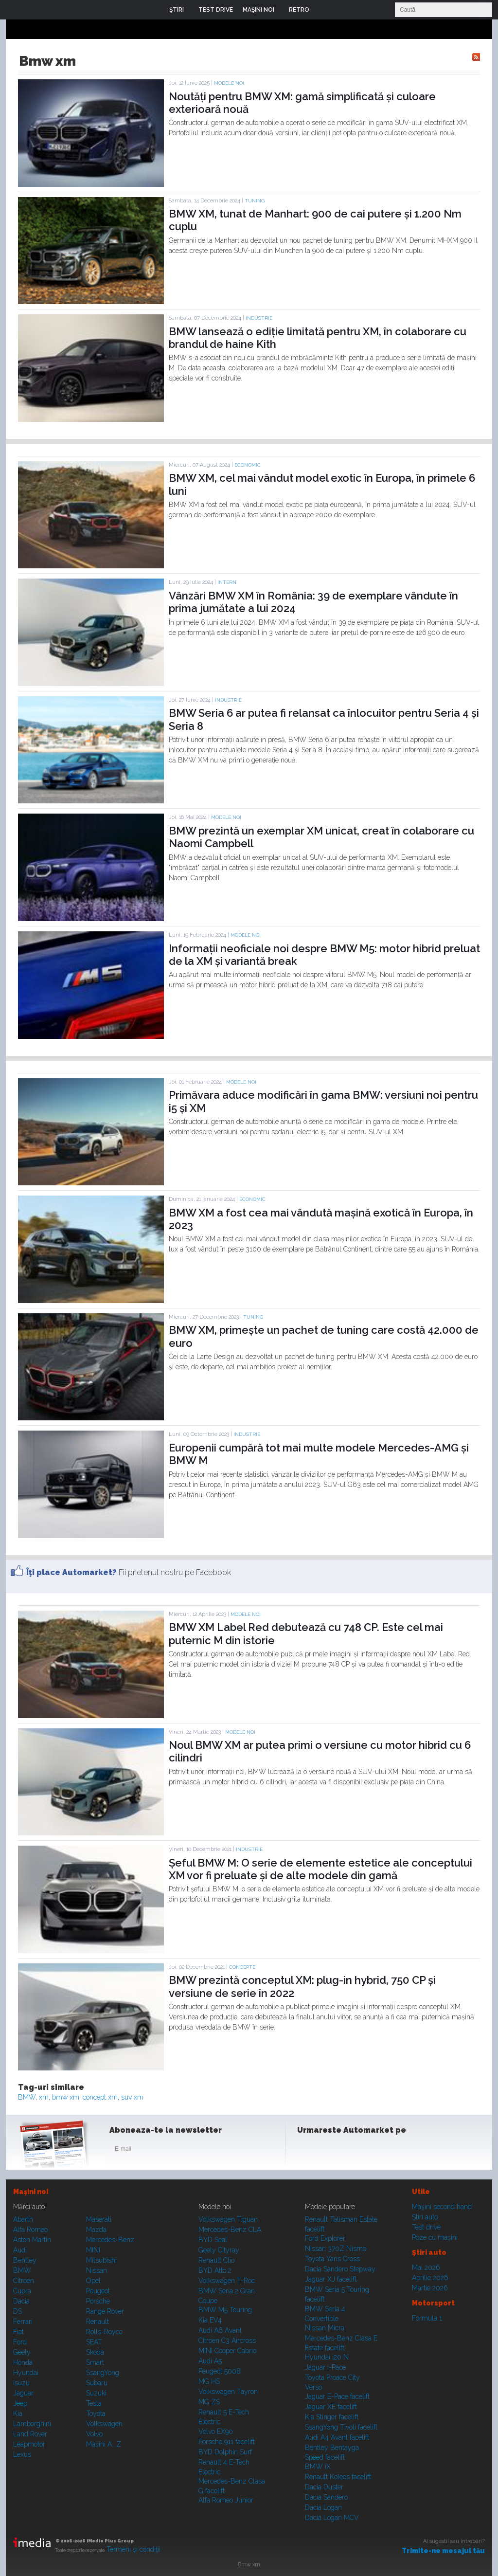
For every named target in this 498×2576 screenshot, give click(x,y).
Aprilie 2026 (430, 2278)
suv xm (132, 2097)
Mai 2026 (426, 2267)
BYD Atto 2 (214, 2270)
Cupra (22, 2291)
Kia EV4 (210, 2320)
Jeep (20, 2403)
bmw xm (65, 2097)
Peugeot (98, 2291)
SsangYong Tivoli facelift (341, 2427)
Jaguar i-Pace (325, 2367)
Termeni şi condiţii (133, 2549)
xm (44, 2097)
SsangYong (102, 2372)
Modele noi (229, 83)
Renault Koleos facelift (338, 2477)
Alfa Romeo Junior (225, 2500)
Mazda (96, 2229)
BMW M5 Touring (225, 2310)
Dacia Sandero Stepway (340, 2269)
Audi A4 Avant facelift (337, 2437)
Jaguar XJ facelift (330, 2279)
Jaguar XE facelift (331, 2407)
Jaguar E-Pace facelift (337, 2396)
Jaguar (23, 2393)
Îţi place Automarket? (71, 1572)
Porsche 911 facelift (226, 2442)
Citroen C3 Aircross (227, 2340)
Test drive (426, 2227)
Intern (226, 582)
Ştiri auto (425, 2217)
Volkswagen (104, 2424)
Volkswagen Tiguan (228, 2219)
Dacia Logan (323, 2507)
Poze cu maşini (435, 2237)
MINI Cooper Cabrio (227, 2351)
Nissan (96, 2270)
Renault (97, 2321)
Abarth (23, 2219)
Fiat (18, 2332)
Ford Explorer (325, 2238)
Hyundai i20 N (327, 2357)
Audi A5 (210, 2361)
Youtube (354, 2150)
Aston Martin (32, 2240)
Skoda (95, 2352)
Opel (93, 2281)
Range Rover (105, 2311)
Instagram (330, 2150)
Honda (23, 2362)
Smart (95, 2362)
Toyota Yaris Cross (332, 2259)
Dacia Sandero (326, 2497)
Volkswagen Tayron (228, 2391)
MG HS (209, 2381)
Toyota (96, 2413)
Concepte (242, 1967)
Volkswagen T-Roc (226, 2281)
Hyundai (25, 2372)
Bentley (24, 2260)
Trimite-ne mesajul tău (443, 2551)
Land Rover (30, 2434)
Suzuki (96, 2393)
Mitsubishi (101, 2260)
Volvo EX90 (215, 2431)
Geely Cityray (218, 2250)
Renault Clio (216, 2260)
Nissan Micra (324, 2328)
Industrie (259, 318)
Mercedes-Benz (110, 2240)
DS (17, 2311)
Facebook (307, 2150)
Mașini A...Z (103, 2444)
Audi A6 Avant (220, 2330)
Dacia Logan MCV (332, 2518)
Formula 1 (427, 2318)
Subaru (96, 2383)
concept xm (100, 2097)
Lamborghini (32, 2424)
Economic (247, 465)
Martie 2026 (430, 2288)
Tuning (255, 200)
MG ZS (209, 2402)
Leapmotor (29, 2444)
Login (324, 9)
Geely (22, 2352)
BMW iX (318, 2466)
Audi (20, 2250)
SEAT (94, 2342)
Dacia (21, 2301)
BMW (27, 2097)
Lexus (22, 2454)
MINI (93, 2250)
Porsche (98, 2301)
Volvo (94, 2434)
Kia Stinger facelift (331, 2417)
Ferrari (23, 2321)
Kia (17, 2413)
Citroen (23, 2281)
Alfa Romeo (30, 2229)
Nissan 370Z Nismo (335, 2248)
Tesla (94, 2403)
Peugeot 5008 (219, 2371)
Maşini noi (30, 2191)
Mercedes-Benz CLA (229, 2229)
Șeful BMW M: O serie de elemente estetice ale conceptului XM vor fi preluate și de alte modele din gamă (320, 1869)
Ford (20, 2342)
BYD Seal (212, 2240)
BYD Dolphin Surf (225, 2452)
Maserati (98, 2219)
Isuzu (21, 2383)
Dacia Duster (324, 2487)
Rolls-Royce (104, 2332)
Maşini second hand (442, 2207)
